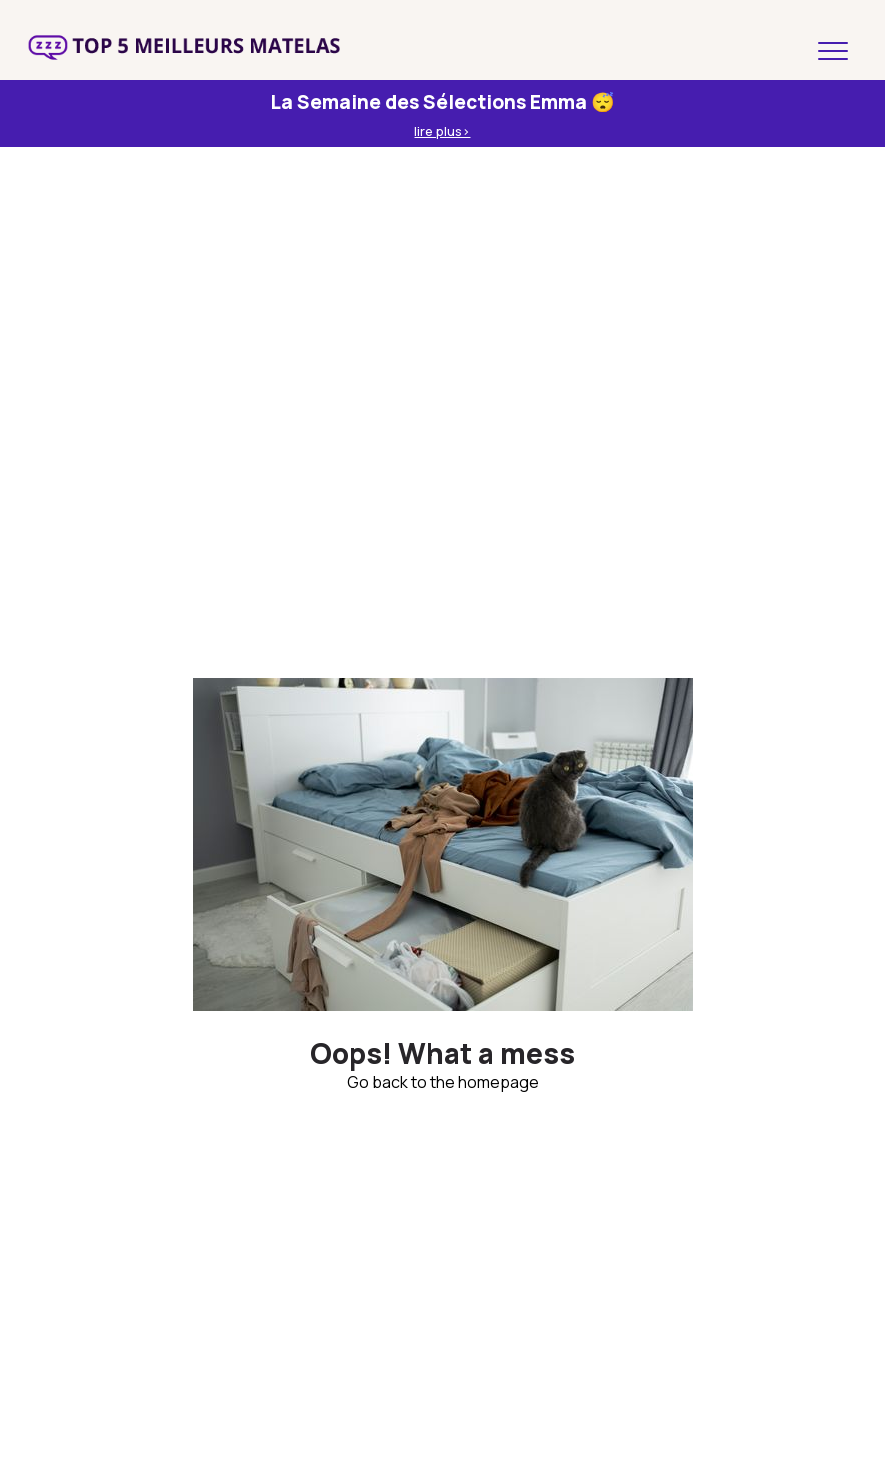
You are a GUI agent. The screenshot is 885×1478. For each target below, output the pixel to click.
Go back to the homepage (443, 1082)
